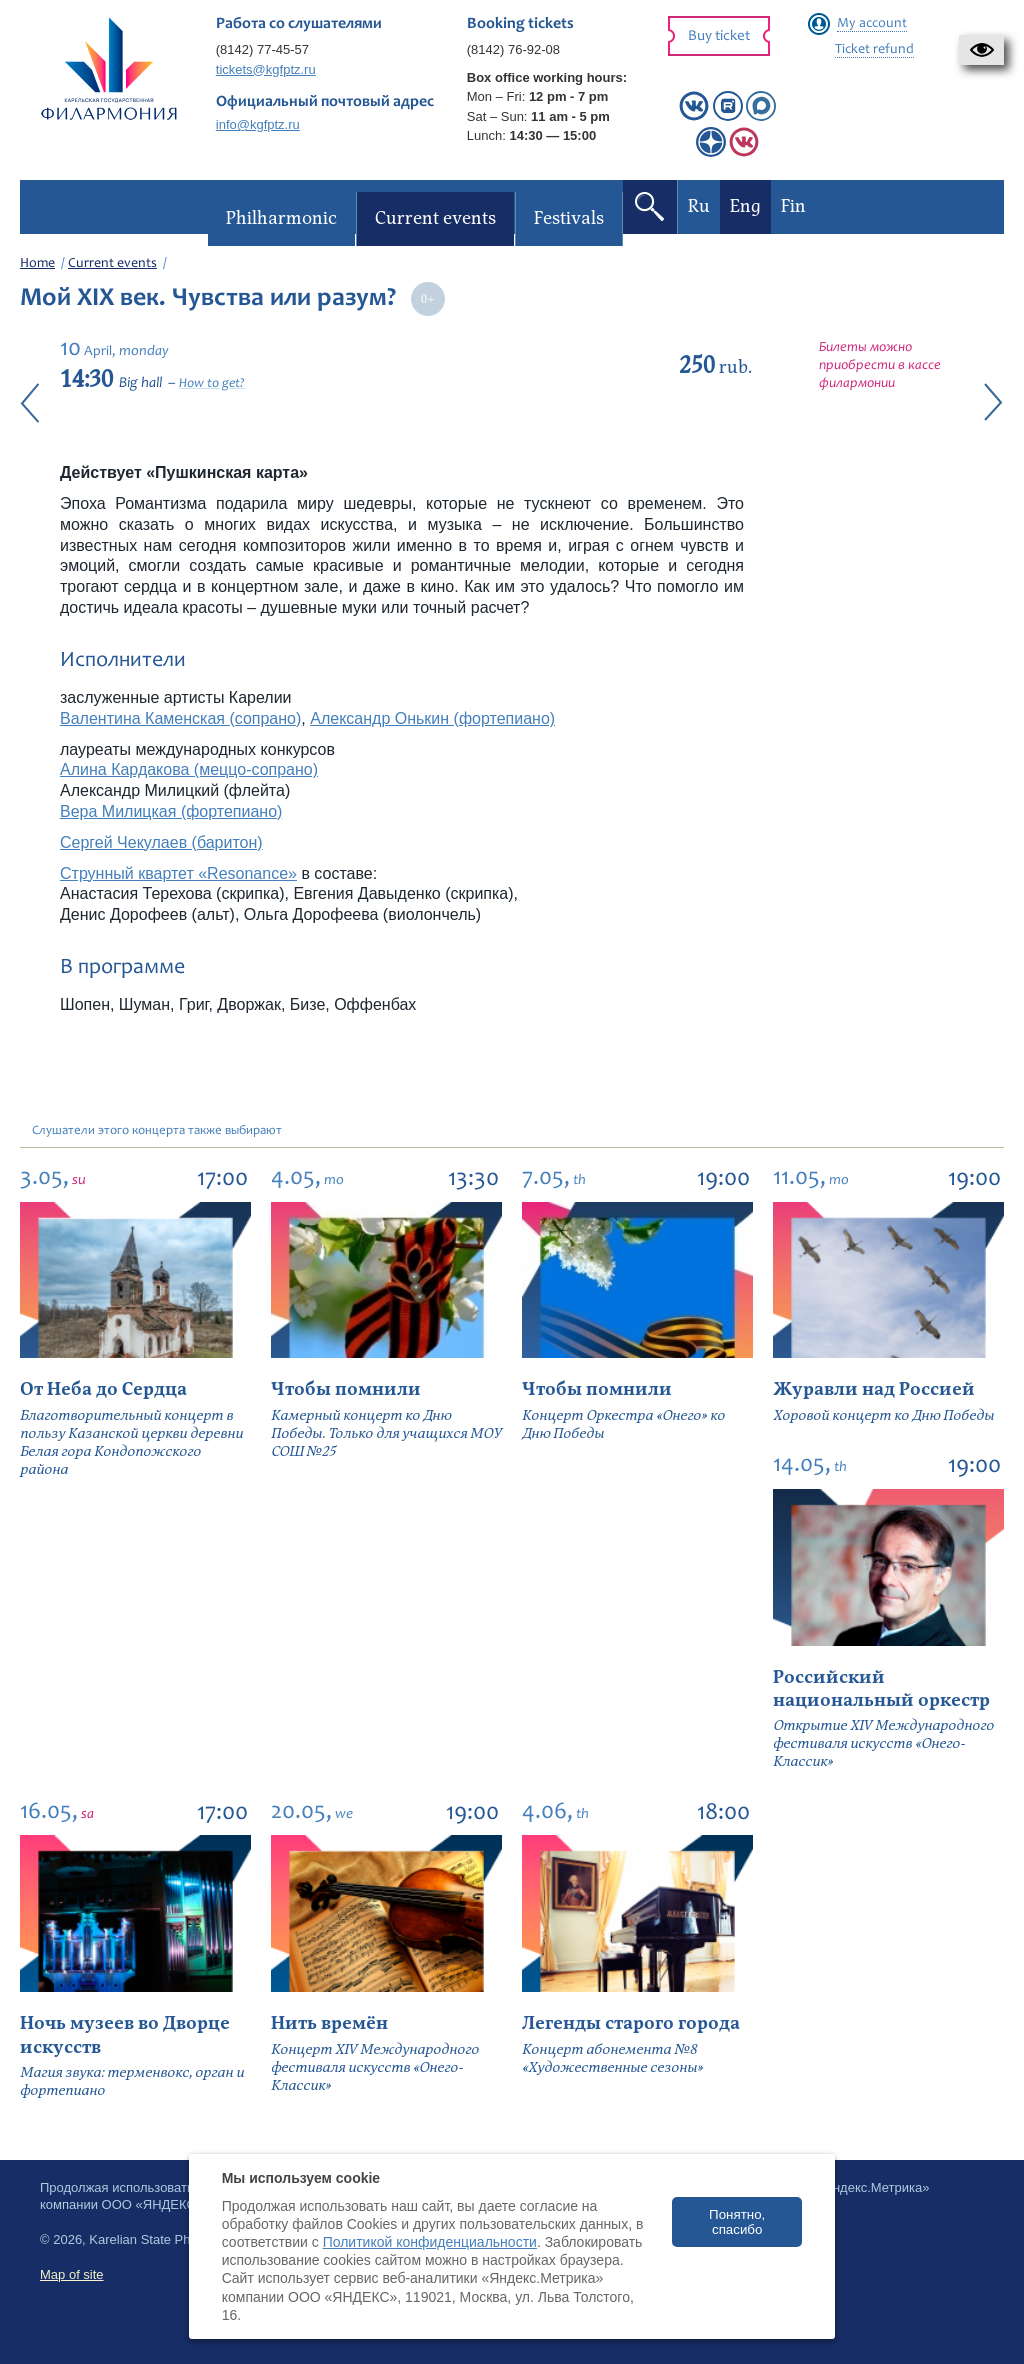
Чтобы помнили (346, 1389)
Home (37, 264)
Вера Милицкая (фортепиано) (171, 811)
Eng (744, 206)
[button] (981, 50)
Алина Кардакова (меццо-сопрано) (189, 769)
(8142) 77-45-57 (262, 49)
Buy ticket (719, 36)
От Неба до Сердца (103, 1389)
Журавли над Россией (874, 1389)
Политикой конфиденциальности (430, 2242)
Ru (698, 206)
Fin (792, 206)
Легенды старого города (631, 2023)
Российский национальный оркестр (881, 1689)
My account (872, 24)
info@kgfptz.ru (258, 124)
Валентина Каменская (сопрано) (180, 718)
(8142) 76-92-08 (513, 49)
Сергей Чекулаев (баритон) (161, 842)
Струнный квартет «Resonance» (178, 873)
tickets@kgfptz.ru (266, 69)
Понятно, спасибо (737, 2222)
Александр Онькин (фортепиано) (432, 718)
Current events (112, 264)
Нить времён (329, 2023)
